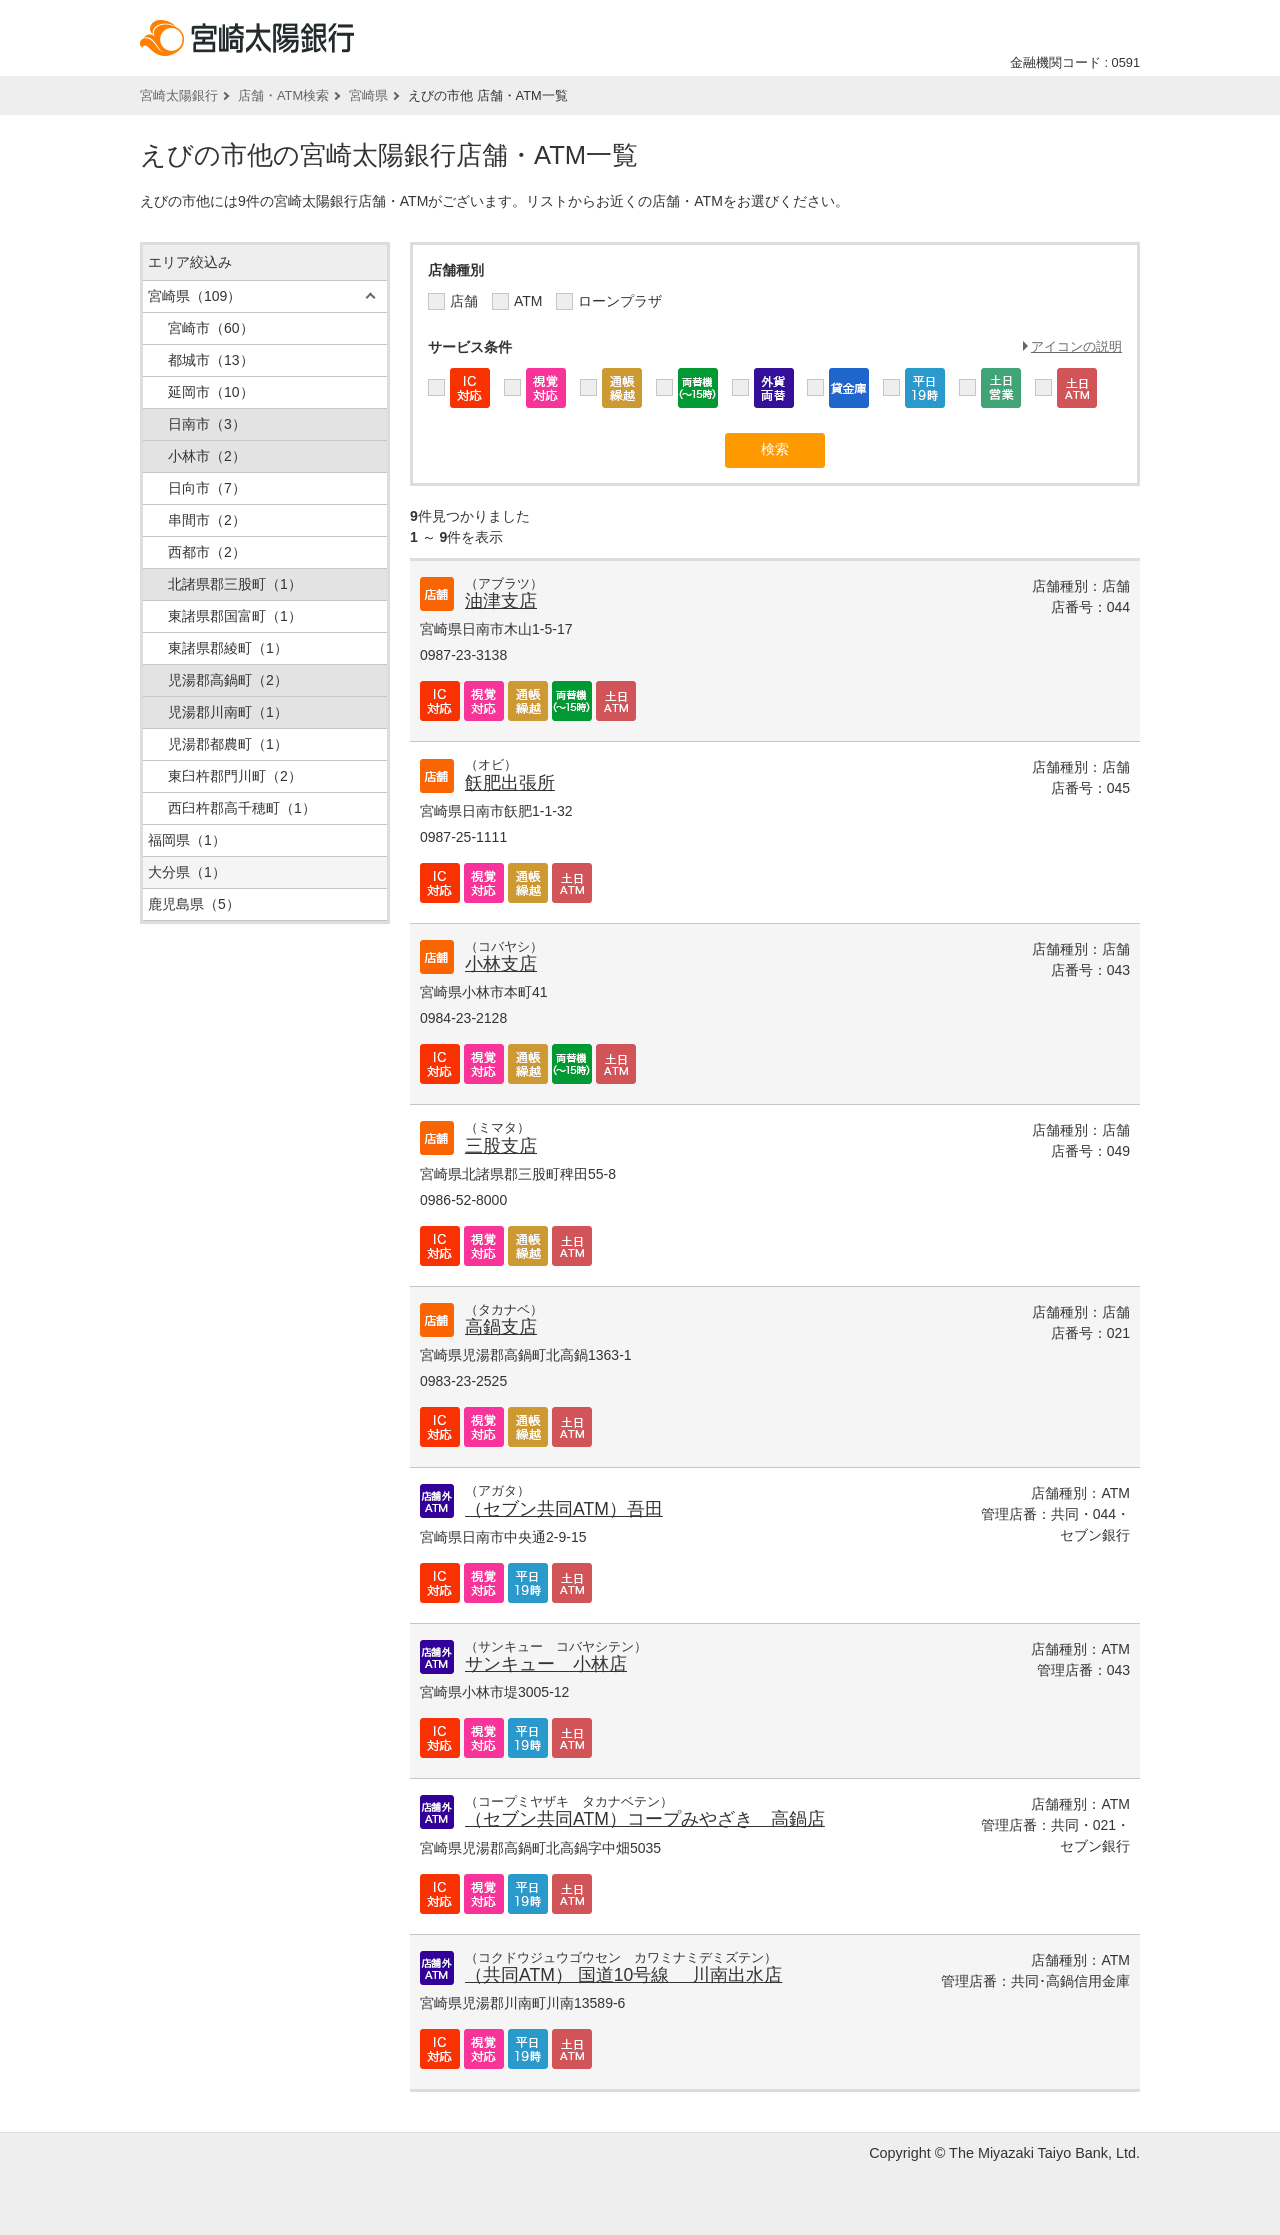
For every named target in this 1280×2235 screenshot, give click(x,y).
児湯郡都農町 (228, 744)
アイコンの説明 (1076, 346)
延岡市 (211, 392)
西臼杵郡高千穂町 (242, 808)
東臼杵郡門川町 (235, 776)
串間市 (207, 520)
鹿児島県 (194, 904)
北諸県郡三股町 (235, 584)
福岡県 (187, 840)
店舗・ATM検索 (283, 95)
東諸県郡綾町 (228, 648)
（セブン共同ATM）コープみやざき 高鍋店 (645, 1819)
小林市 (207, 456)
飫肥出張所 (510, 783)
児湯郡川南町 (228, 712)
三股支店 (501, 1146)
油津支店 (501, 601)
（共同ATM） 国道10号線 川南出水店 (623, 1975)
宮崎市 (211, 328)
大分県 (187, 872)
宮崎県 (368, 95)
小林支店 (501, 964)
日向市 (207, 488)
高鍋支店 (501, 1327)
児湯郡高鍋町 (228, 680)
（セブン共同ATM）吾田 (564, 1509)
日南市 (207, 424)
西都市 (207, 552)
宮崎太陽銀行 (179, 95)
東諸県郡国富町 (235, 616)
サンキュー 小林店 (546, 1664)
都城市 (211, 360)
